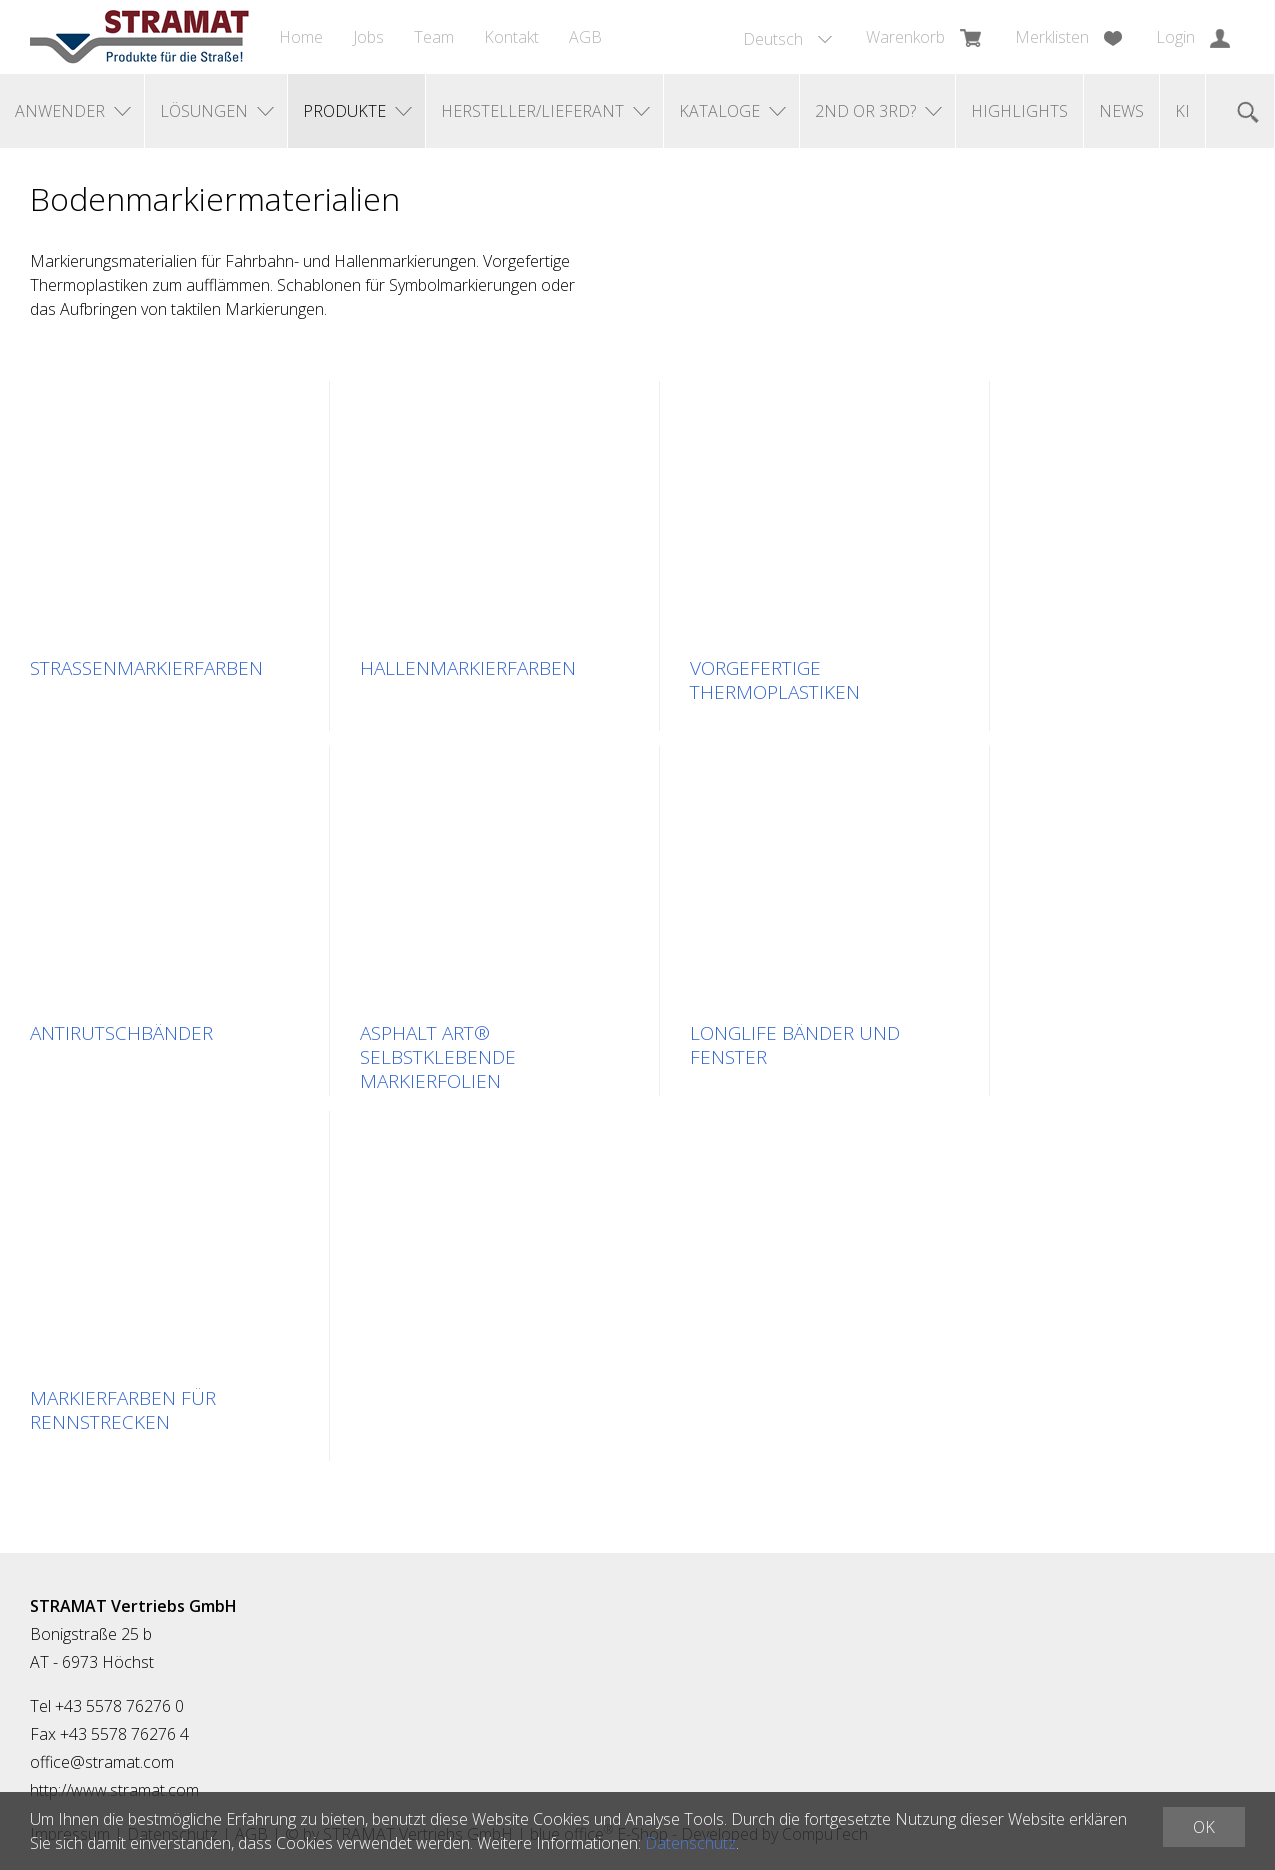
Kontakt (511, 37)
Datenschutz (690, 1843)
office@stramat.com (102, 1762)
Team (434, 37)
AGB (585, 37)
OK (1204, 1827)
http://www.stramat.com (114, 1790)
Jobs (368, 37)
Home (301, 37)
